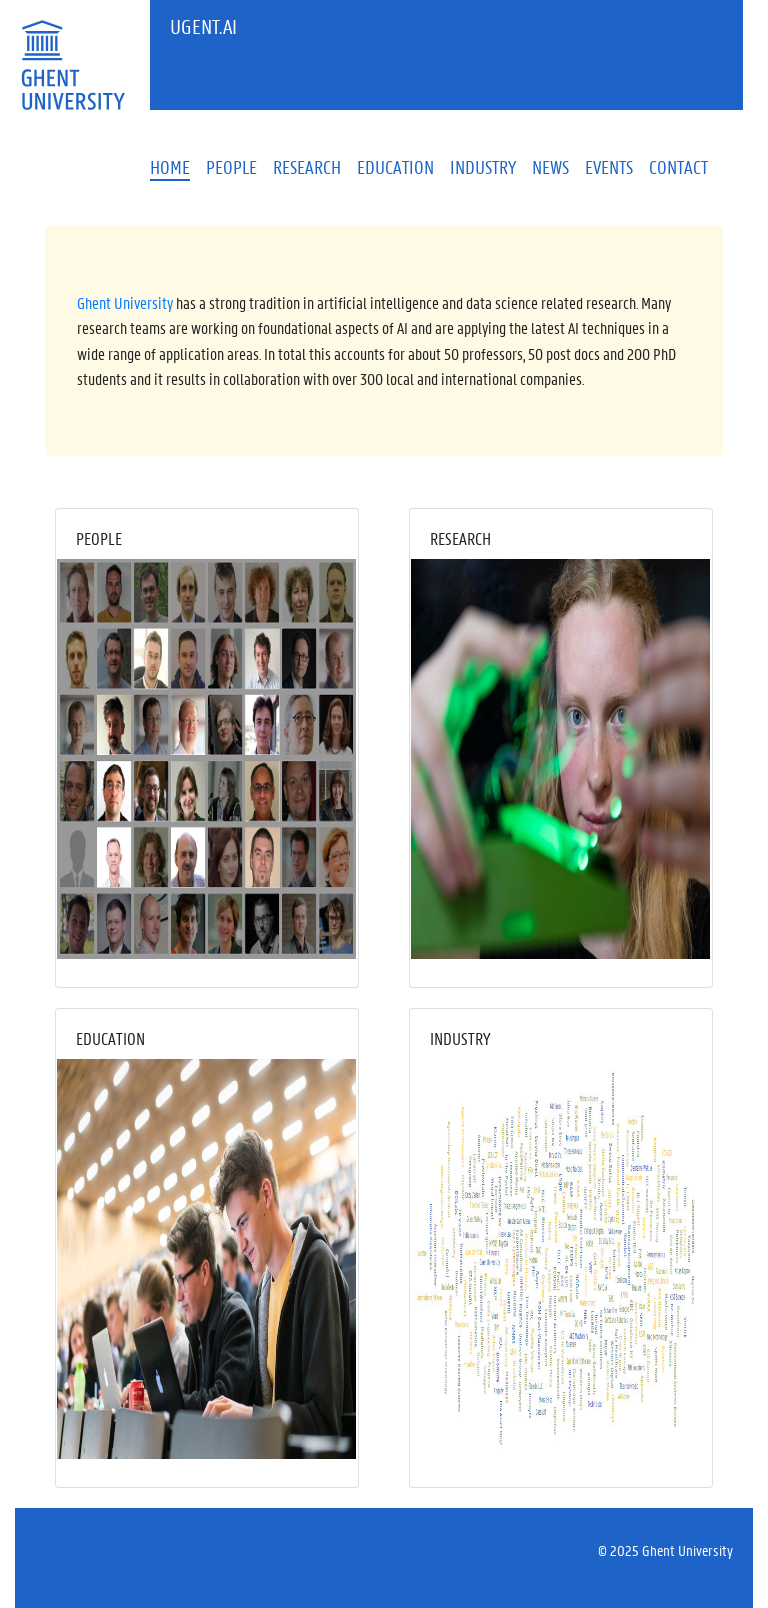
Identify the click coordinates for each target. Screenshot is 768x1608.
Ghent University (125, 302)
